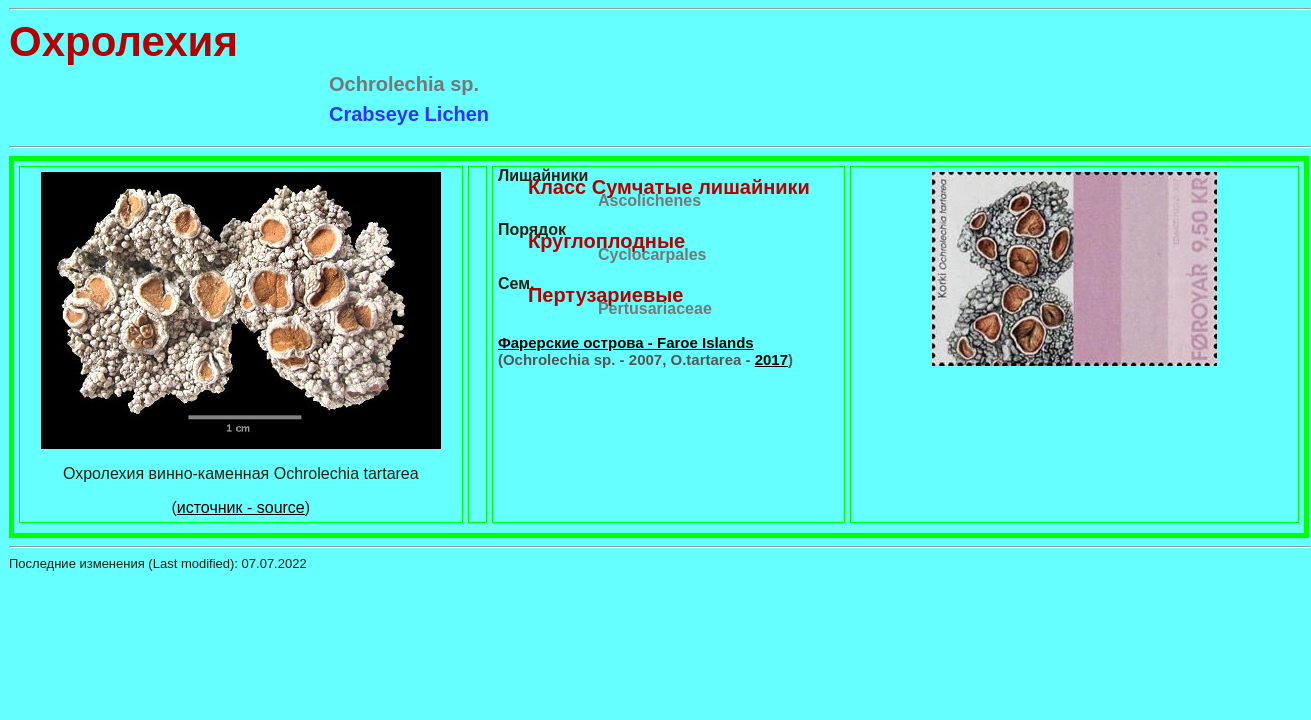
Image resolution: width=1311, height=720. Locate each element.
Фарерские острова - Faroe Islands (626, 342)
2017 (771, 359)
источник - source (241, 507)
